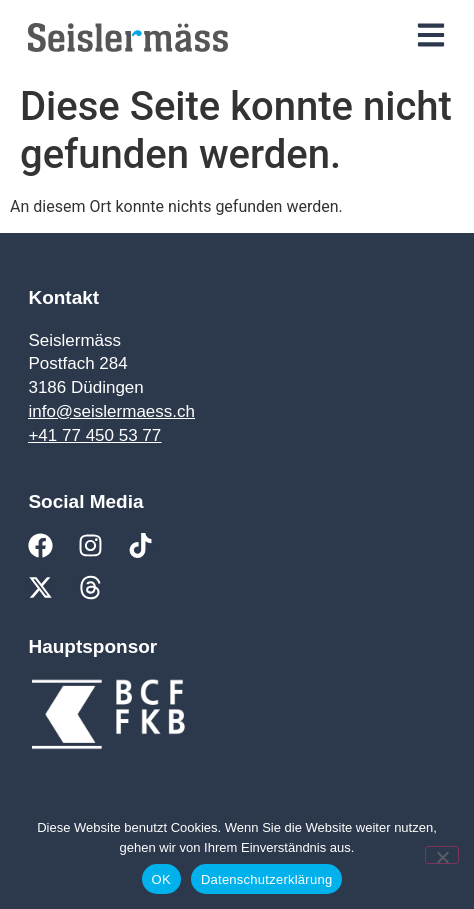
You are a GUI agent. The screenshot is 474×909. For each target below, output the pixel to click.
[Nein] (442, 855)
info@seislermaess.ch (111, 411)
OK (161, 879)
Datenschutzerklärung (266, 879)
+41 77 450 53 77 (94, 435)
